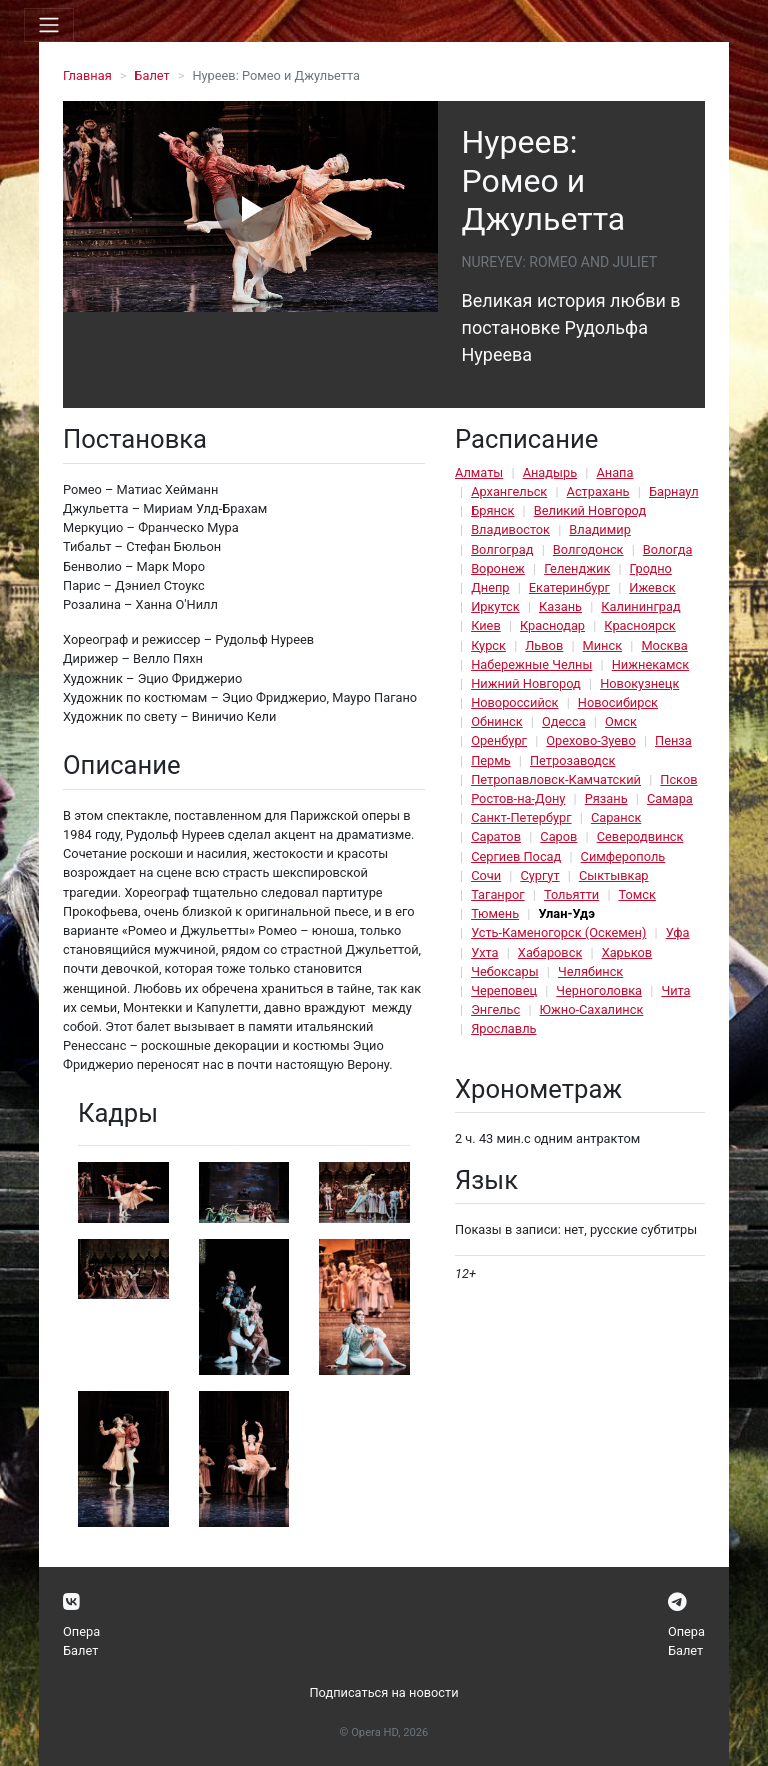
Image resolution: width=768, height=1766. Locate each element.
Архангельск (509, 491)
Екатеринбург (569, 587)
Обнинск (497, 721)
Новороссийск (514, 702)
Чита (675, 990)
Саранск (616, 817)
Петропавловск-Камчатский (556, 779)
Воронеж (498, 568)
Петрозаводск (572, 760)
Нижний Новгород (526, 683)
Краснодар (552, 625)
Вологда (668, 549)
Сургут (539, 875)
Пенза (673, 740)
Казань (560, 606)
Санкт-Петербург (521, 817)
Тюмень (495, 913)
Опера (81, 1631)
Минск (603, 645)
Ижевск (652, 587)
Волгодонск (588, 549)
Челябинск (590, 971)
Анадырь (550, 472)
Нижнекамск (650, 664)
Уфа (678, 932)
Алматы (479, 472)
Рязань (606, 798)
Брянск (492, 510)
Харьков (627, 952)
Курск (488, 645)
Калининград (640, 606)
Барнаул (674, 491)
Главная (87, 75)
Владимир (600, 529)
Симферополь (623, 856)
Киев (486, 625)
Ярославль (503, 1028)
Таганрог (497, 894)
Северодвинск (640, 836)
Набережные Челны (531, 664)
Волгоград (502, 549)
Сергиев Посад (516, 856)
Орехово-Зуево (590, 740)
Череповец (504, 990)
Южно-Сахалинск (592, 1009)
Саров (558, 836)
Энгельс (495, 1009)
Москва (664, 645)
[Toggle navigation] (49, 25)
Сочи (486, 875)
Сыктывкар (614, 875)
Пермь (491, 760)
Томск (637, 894)
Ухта (484, 952)
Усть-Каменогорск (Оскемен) (558, 932)
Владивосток (510, 529)
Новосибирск (618, 702)
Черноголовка (599, 990)
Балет (151, 75)
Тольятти (571, 894)
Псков (678, 779)
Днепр (490, 587)
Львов (544, 645)
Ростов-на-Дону (518, 798)
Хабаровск (550, 952)
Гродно (651, 568)
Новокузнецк (639, 683)
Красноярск (639, 625)
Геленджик (577, 568)
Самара (670, 798)
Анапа (614, 472)
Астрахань (598, 491)
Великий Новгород (590, 510)
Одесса (564, 721)
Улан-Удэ (566, 913)
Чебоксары (505, 971)
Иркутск (495, 606)
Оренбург (499, 740)
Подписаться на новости (383, 1692)
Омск (621, 721)
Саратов (496, 836)
